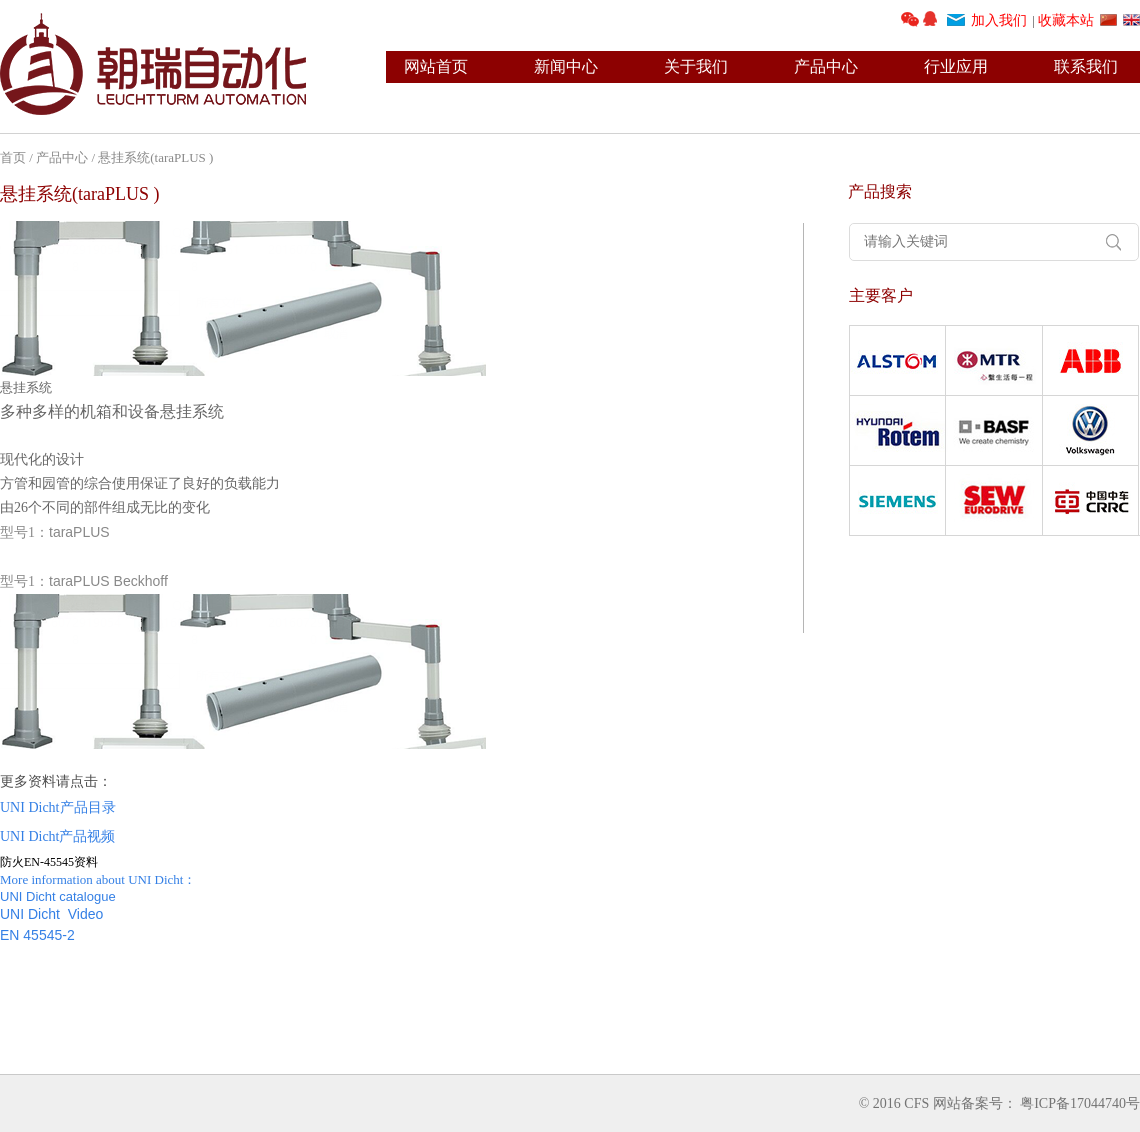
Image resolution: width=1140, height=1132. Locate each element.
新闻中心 (566, 66)
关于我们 (696, 66)
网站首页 (436, 66)
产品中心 (826, 66)
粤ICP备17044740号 (1080, 1103)
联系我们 (1086, 66)
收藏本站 (1066, 20)
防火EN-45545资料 (49, 862)
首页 (13, 157)
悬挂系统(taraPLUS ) (155, 157)
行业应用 (956, 66)
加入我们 (999, 20)
